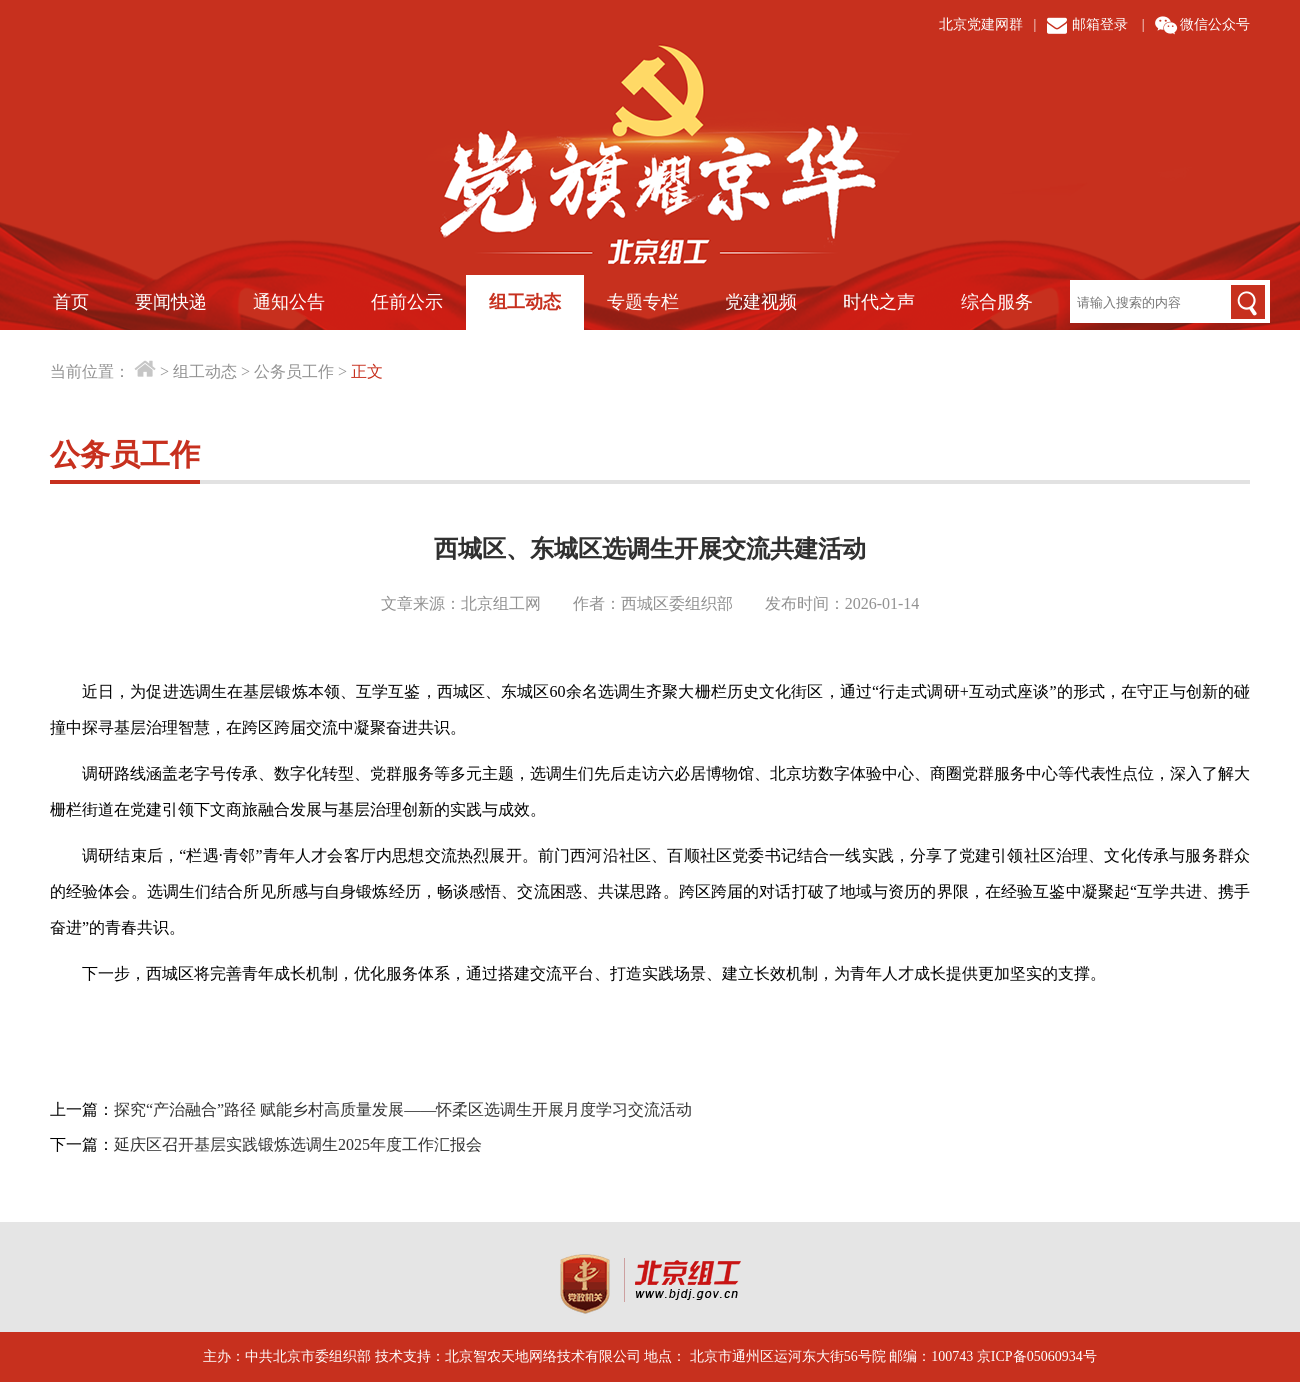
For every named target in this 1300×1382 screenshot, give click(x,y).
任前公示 (407, 302)
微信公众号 (1215, 24)
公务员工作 (294, 371)
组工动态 (525, 302)
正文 (367, 371)
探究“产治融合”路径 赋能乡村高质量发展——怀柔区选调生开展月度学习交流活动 (403, 1109)
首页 (71, 302)
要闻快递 (171, 302)
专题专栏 (643, 302)
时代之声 (879, 302)
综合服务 (997, 302)
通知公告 (289, 302)
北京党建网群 (981, 24)
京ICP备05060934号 (1037, 1356)
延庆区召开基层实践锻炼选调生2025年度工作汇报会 (298, 1144)
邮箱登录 (1100, 24)
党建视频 (761, 302)
